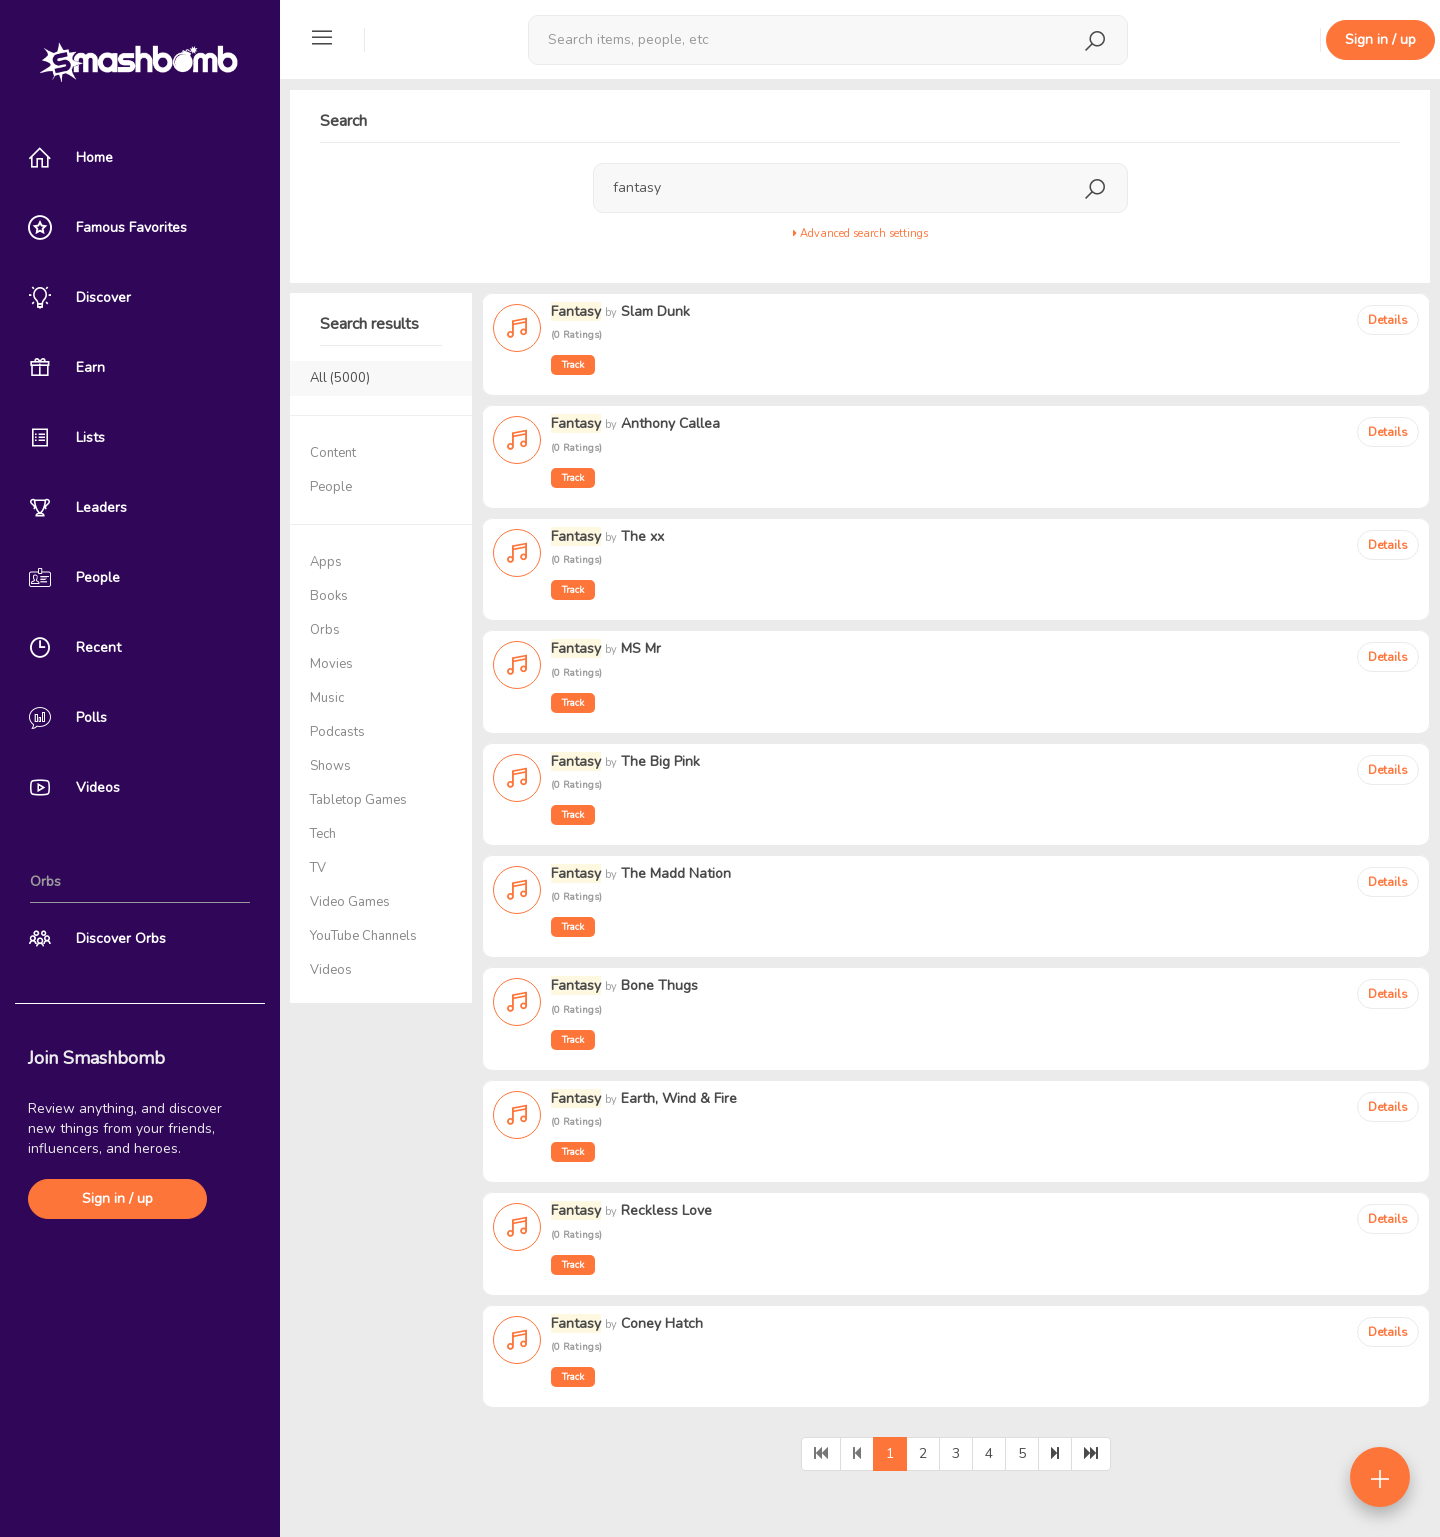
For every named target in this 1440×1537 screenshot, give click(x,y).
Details (1388, 320)
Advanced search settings (860, 233)
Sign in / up (117, 1198)
